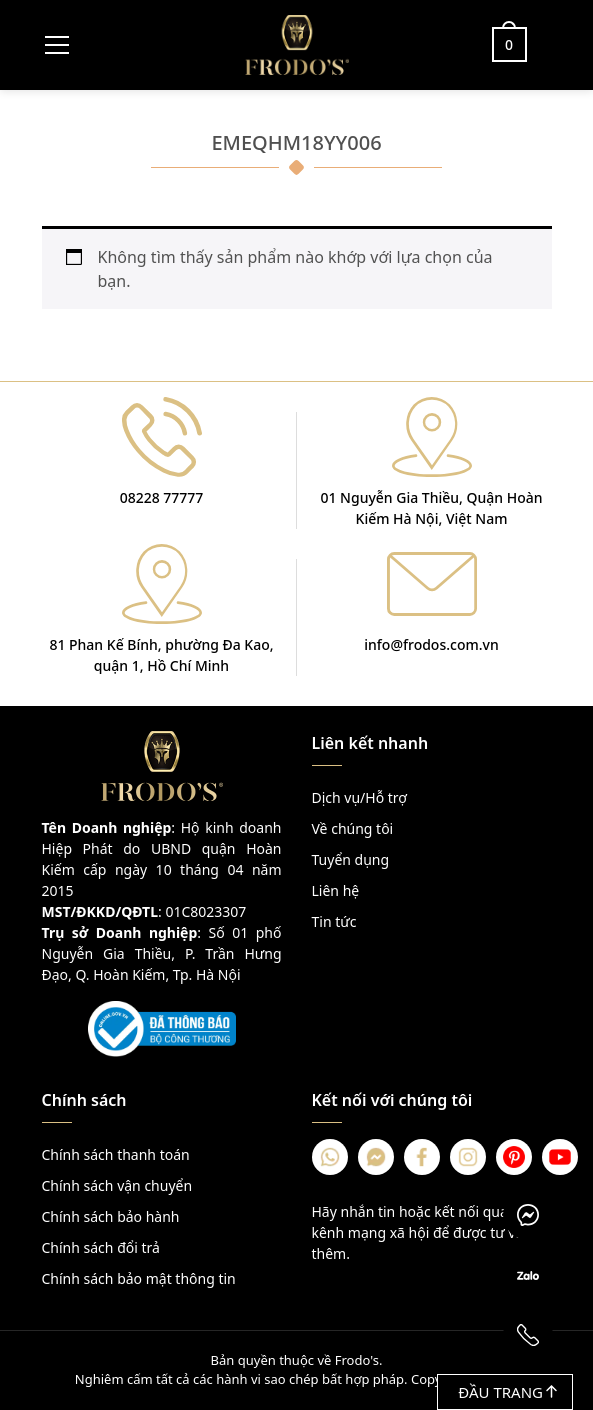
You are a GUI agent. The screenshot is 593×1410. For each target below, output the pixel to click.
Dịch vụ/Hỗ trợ (359, 797)
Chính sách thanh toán (116, 1154)
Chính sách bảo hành (111, 1216)
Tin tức (334, 921)
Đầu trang (507, 1392)
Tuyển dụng (351, 859)
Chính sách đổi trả (101, 1247)
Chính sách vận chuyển (117, 1185)
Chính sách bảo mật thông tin (139, 1278)
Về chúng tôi (353, 828)
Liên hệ (336, 890)
